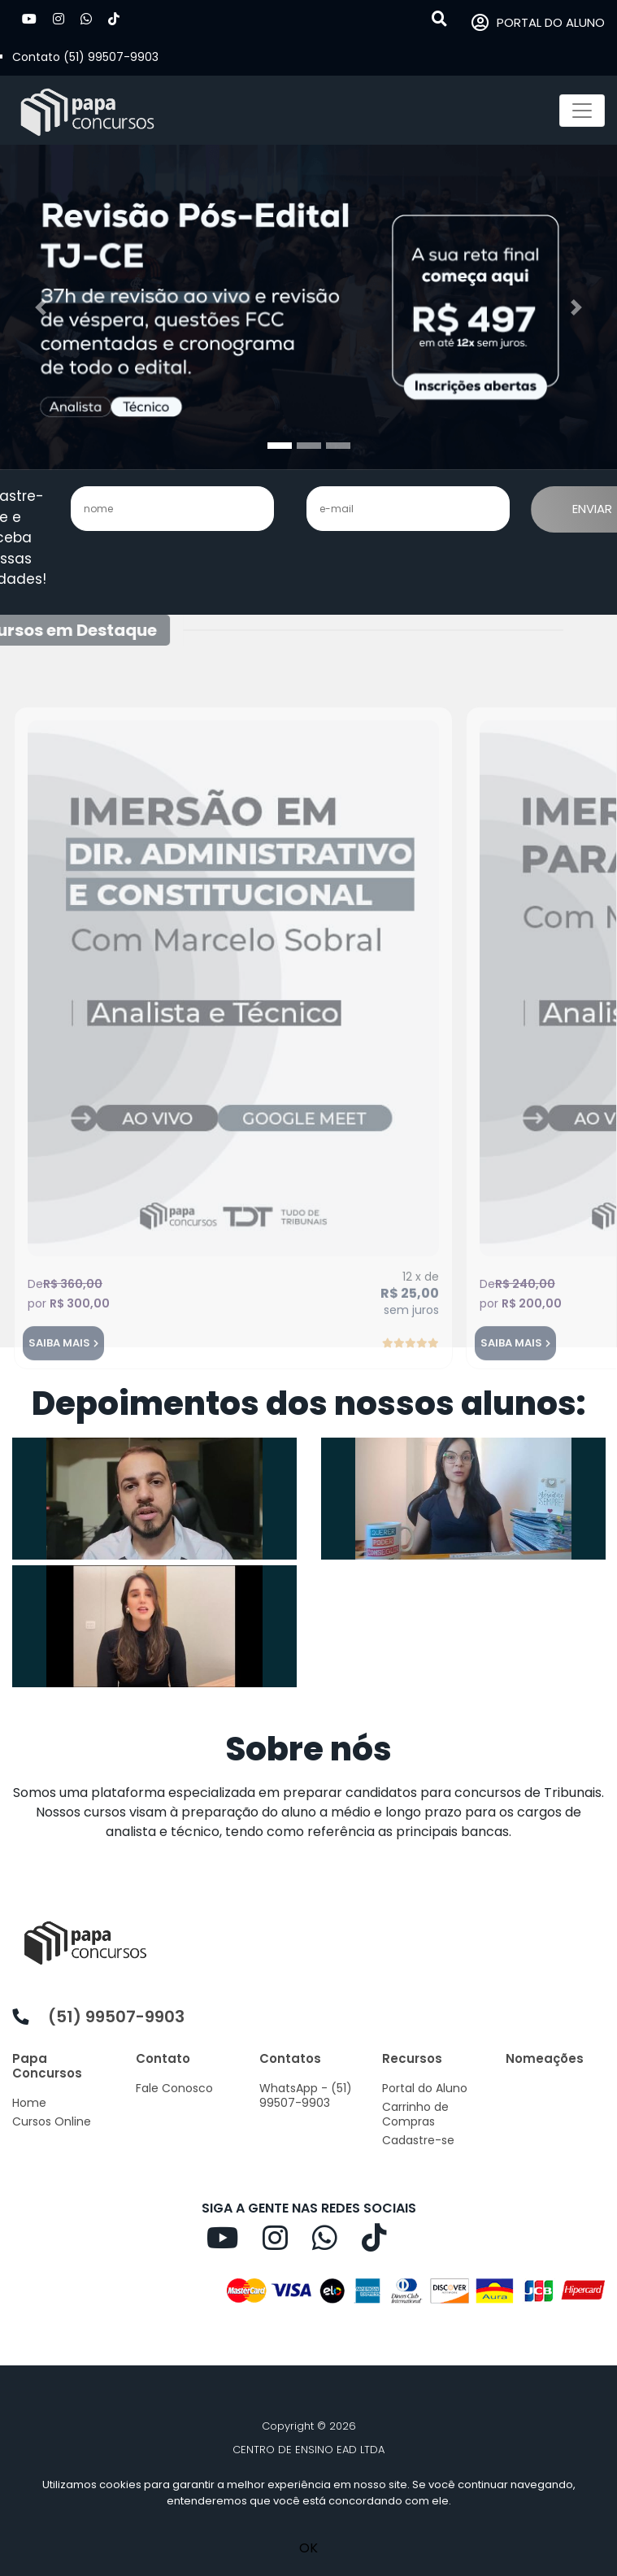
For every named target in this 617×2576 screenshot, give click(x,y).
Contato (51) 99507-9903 (85, 57)
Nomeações (545, 2058)
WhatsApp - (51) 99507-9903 (305, 2095)
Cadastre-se (418, 2140)
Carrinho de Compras (415, 2114)
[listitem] (308, 1812)
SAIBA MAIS (59, 1371)
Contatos (290, 2058)
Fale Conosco (174, 2088)
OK (308, 2548)
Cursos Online (51, 2121)
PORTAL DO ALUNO (538, 23)
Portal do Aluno (424, 2088)
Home (29, 2103)
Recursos (412, 2058)
